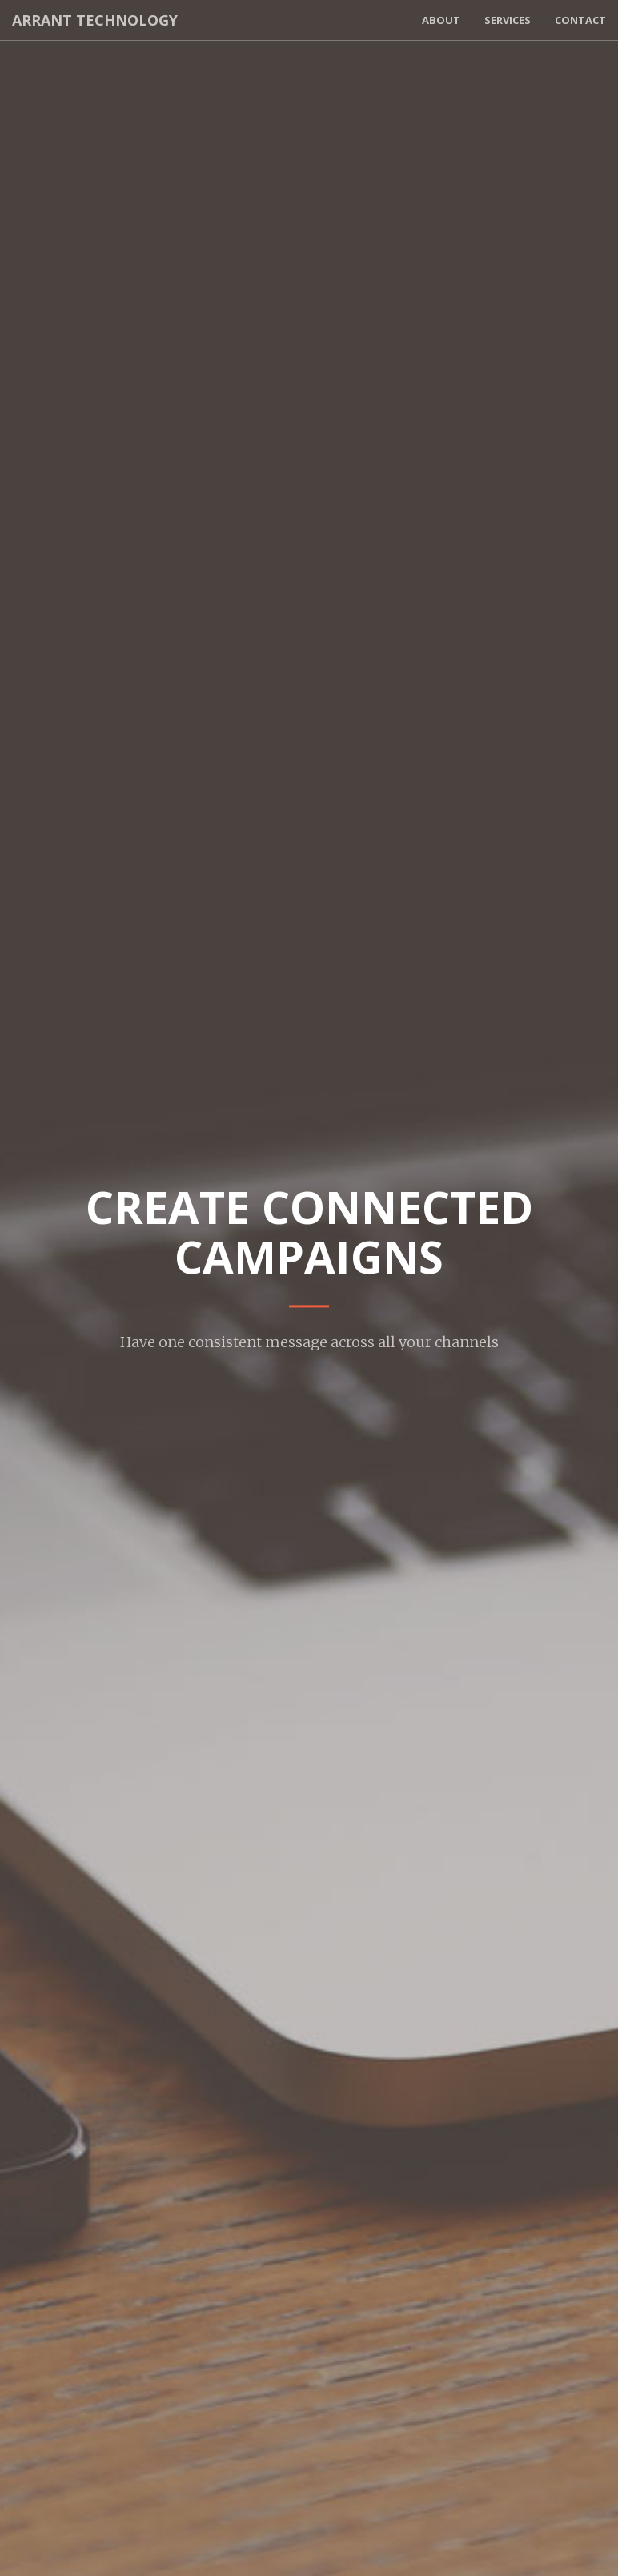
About (441, 20)
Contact (580, 20)
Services (507, 20)
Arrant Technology (95, 20)
